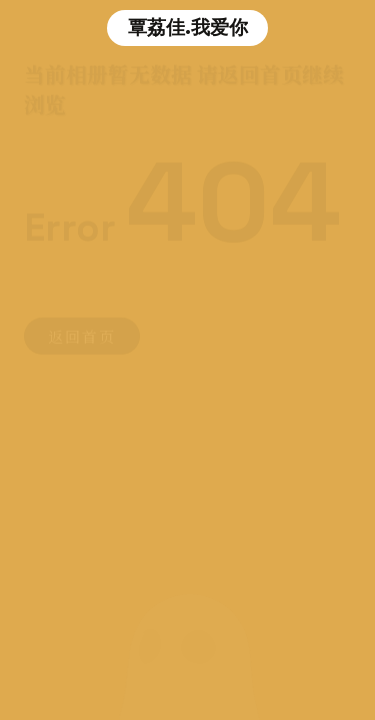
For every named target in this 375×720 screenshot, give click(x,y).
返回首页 (82, 334)
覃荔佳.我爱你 (188, 27)
